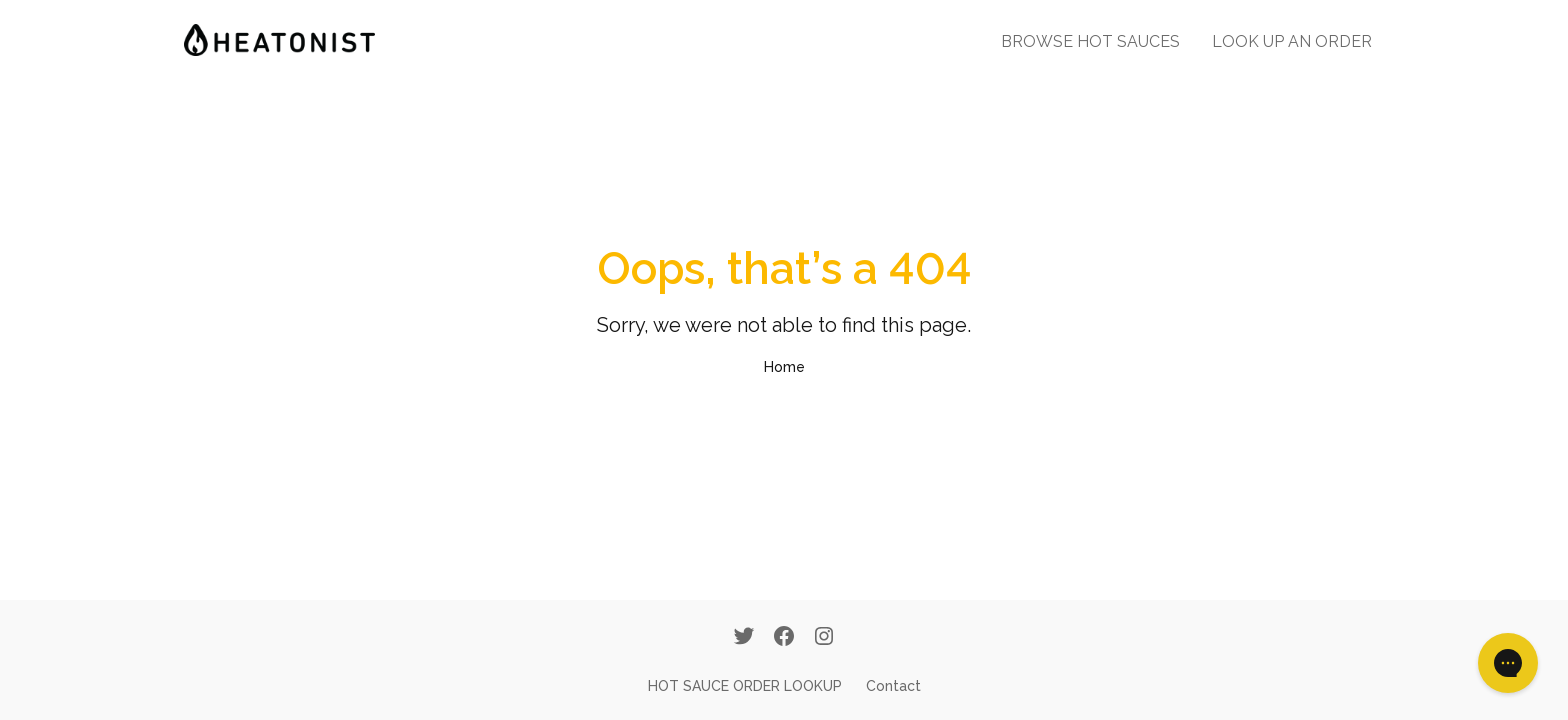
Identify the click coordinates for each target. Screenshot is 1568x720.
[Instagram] (824, 638)
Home (784, 367)
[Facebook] (784, 638)
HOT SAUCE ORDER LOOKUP (745, 686)
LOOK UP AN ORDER (1292, 41)
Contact (893, 686)
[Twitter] (744, 638)
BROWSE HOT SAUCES (1090, 41)
